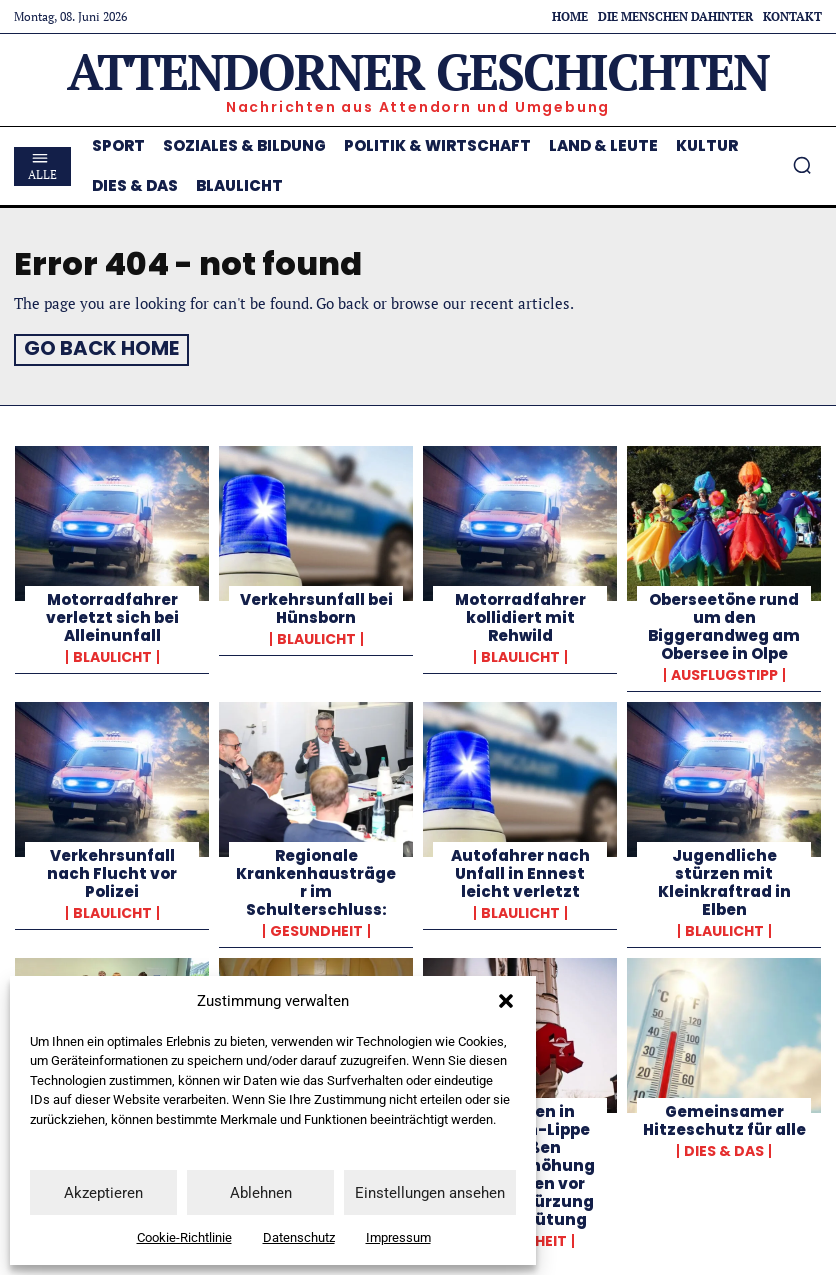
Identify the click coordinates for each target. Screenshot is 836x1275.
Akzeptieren (103, 1193)
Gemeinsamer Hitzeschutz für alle (724, 1117)
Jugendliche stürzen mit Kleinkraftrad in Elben (724, 879)
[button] (506, 1001)
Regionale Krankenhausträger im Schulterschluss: (316, 879)
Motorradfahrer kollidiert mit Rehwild (520, 614)
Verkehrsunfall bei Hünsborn (316, 605)
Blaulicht (112, 654)
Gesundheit (316, 928)
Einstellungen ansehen (430, 1193)
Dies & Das (724, 1148)
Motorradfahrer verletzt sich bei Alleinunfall (112, 614)
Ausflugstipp (724, 672)
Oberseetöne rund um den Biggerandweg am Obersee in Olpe (724, 623)
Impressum (398, 1237)
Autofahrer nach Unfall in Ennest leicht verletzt (520, 870)
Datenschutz (299, 1237)
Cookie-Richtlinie (184, 1237)
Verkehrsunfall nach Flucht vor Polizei (112, 870)
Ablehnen (261, 1193)
